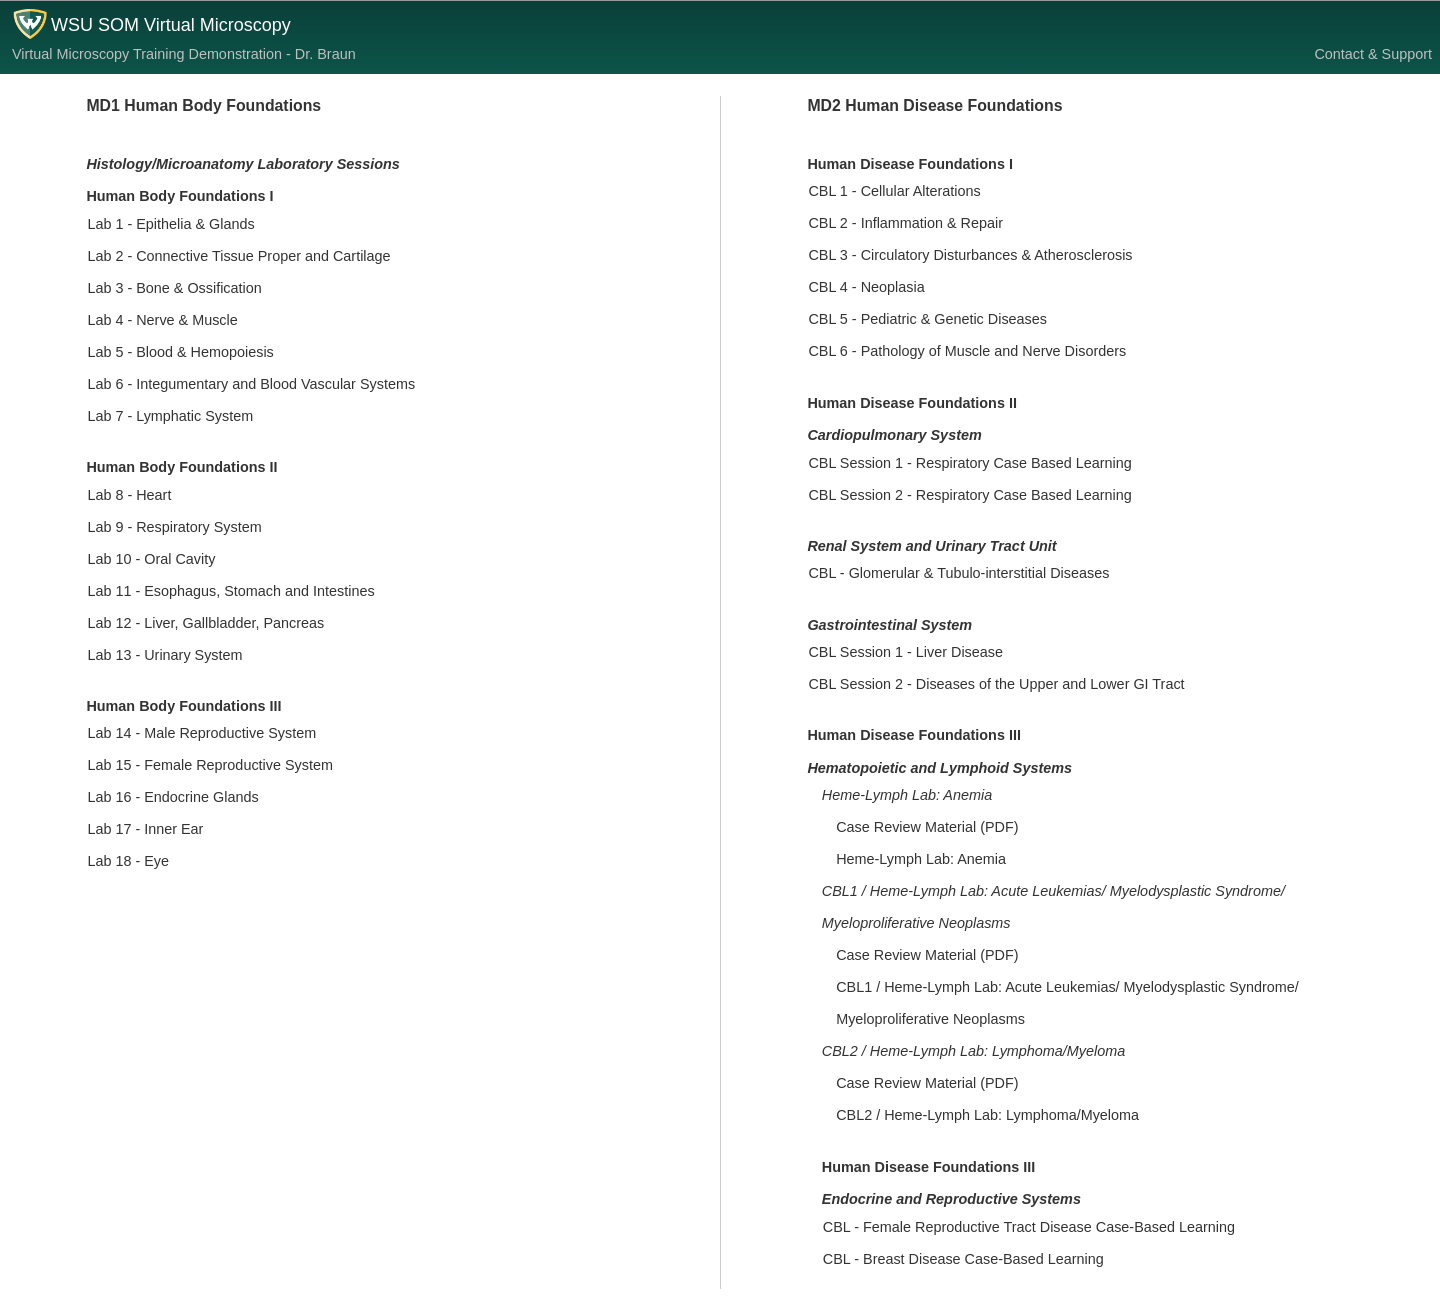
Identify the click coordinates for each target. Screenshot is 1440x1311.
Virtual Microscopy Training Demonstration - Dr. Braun (184, 54)
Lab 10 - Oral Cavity (151, 559)
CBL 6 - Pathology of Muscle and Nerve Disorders (967, 351)
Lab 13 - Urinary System (164, 655)
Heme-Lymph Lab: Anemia (921, 859)
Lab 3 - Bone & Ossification (174, 288)
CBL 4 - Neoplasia (866, 287)
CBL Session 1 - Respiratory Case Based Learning (969, 463)
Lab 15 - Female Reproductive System (210, 765)
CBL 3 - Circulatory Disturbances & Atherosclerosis (970, 255)
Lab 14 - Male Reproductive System (201, 733)
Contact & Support (1373, 54)
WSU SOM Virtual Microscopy (171, 25)
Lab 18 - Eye (128, 861)
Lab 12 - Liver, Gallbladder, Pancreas (205, 623)
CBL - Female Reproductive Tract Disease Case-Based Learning (1029, 1227)
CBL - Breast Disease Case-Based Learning (963, 1259)
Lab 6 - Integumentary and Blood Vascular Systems (251, 384)
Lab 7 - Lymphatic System (170, 416)
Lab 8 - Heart (129, 495)
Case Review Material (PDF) (927, 827)
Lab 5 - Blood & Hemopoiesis (180, 352)
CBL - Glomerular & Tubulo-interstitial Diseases (958, 573)
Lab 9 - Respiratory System (174, 527)
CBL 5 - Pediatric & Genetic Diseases (927, 319)
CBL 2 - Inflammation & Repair (905, 223)
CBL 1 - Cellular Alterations (894, 191)
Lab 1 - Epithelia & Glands (170, 224)
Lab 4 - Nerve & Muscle (162, 320)
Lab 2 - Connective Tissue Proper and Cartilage (238, 256)
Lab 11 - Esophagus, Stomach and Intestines (230, 591)
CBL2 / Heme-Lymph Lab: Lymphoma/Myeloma (987, 1115)
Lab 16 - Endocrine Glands (172, 797)
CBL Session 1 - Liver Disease (905, 652)
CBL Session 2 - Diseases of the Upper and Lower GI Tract (996, 684)
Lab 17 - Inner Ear (145, 829)
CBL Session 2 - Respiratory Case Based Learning (969, 495)
